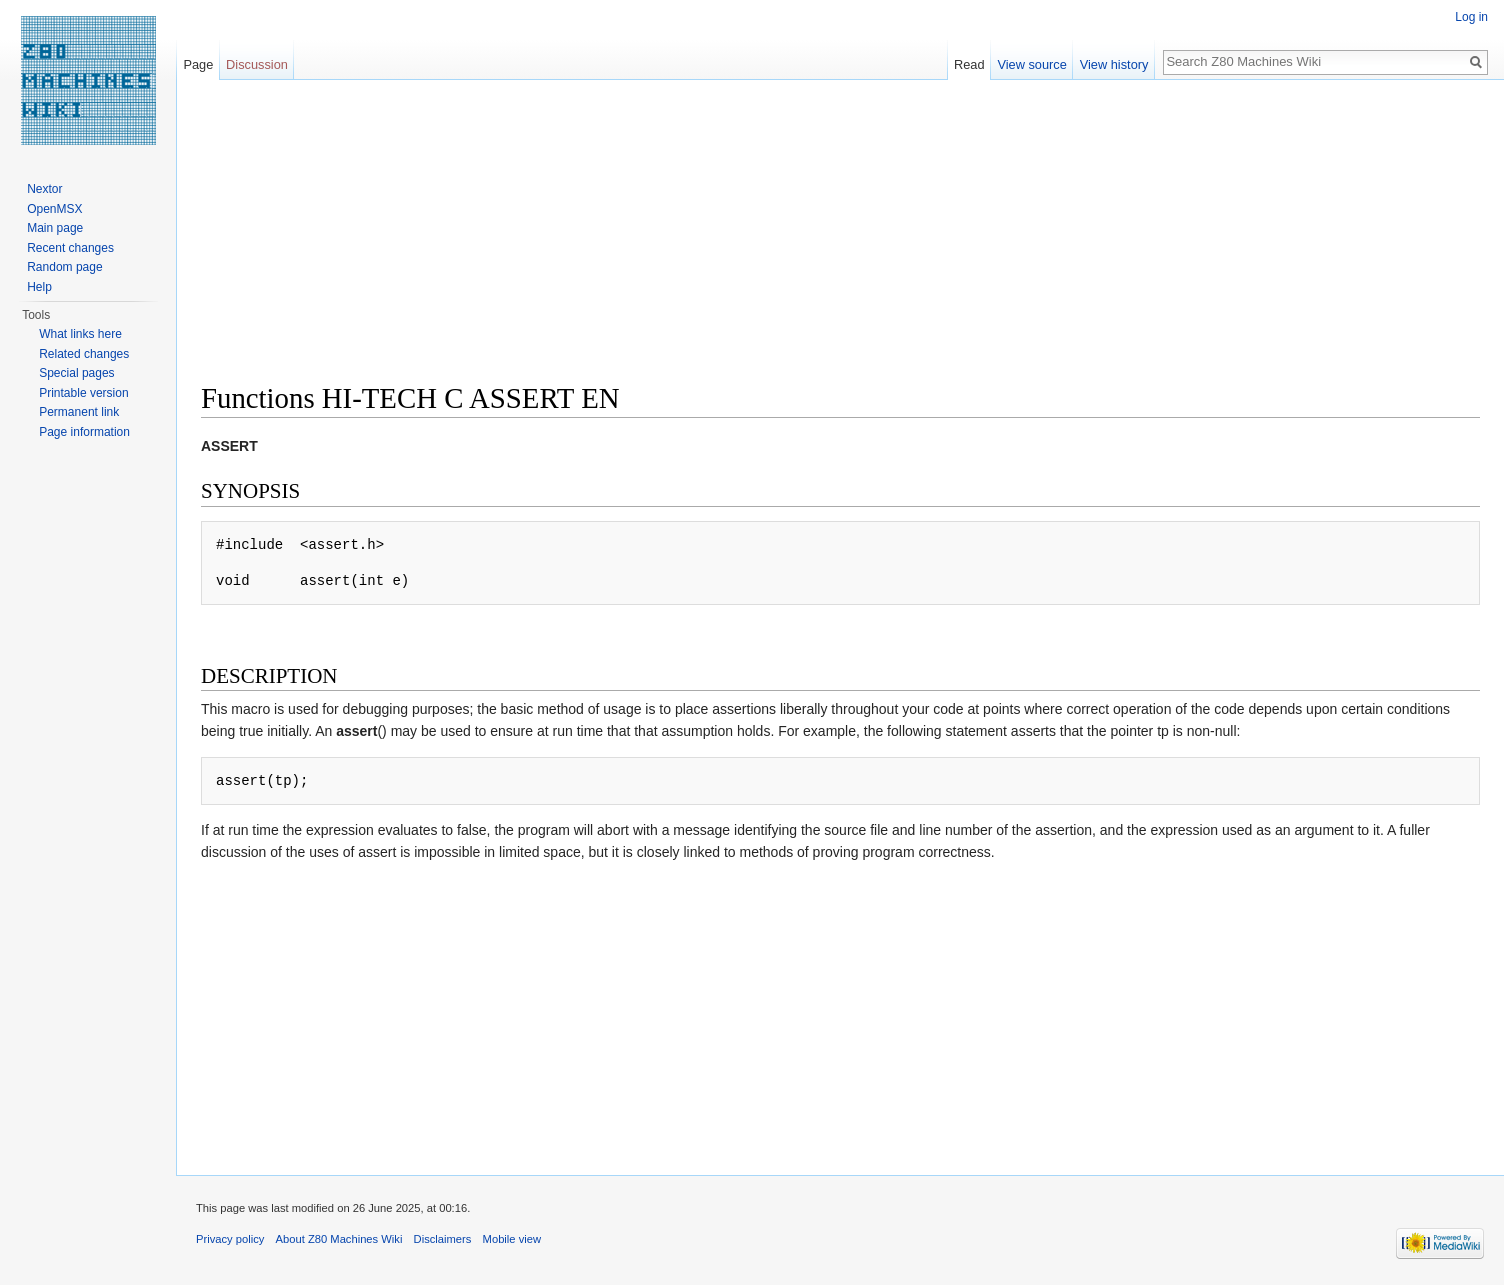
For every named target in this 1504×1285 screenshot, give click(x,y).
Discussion (257, 64)
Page (198, 64)
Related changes (84, 354)
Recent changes (70, 248)
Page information (84, 432)
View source (1031, 64)
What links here (80, 334)
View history (1114, 64)
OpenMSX (54, 209)
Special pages (76, 373)
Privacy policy (230, 1239)
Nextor (44, 189)
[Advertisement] (801, 240)
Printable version (83, 393)
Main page (55, 228)
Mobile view (512, 1239)
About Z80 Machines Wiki (339, 1239)
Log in (1471, 17)
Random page (64, 267)
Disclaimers (443, 1239)
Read (969, 64)
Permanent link (79, 412)
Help (39, 287)
